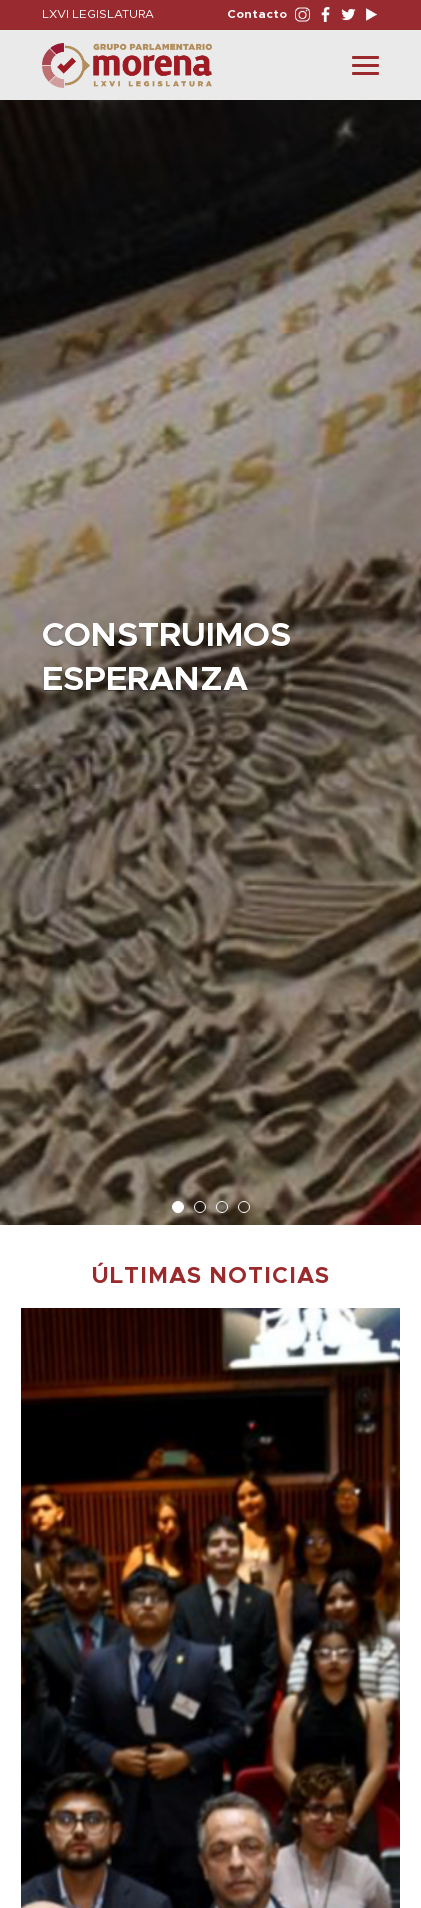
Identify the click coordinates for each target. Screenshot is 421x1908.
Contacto (257, 14)
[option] (210, 652)
